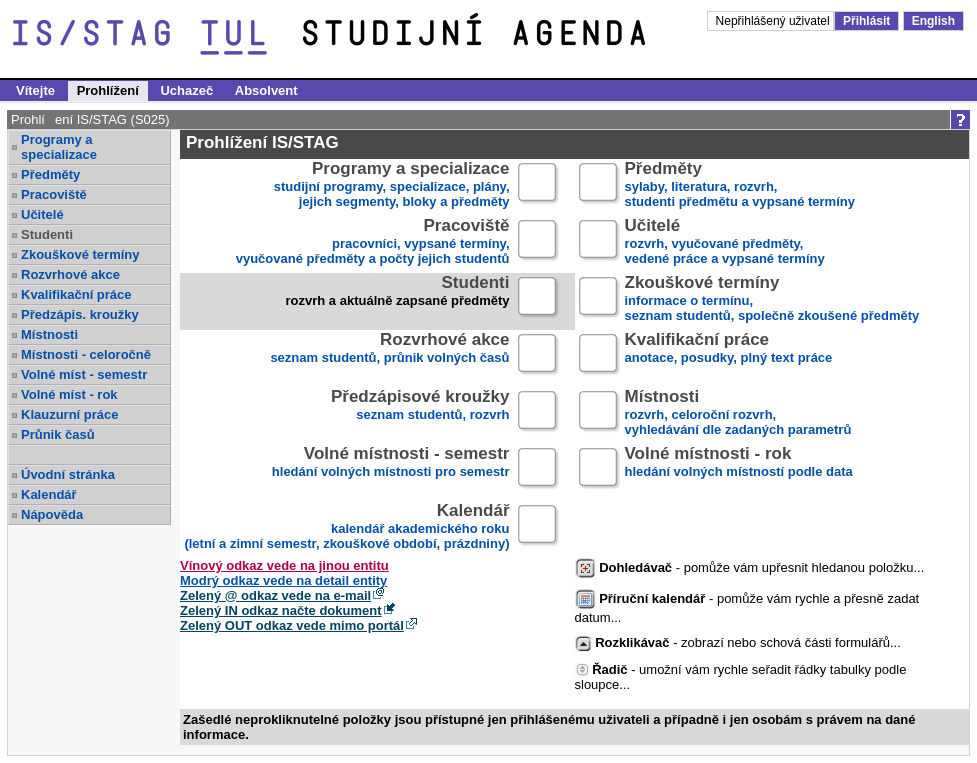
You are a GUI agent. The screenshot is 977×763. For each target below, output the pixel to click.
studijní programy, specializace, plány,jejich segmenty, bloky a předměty (392, 185)
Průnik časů (58, 434)
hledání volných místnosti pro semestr (391, 470)
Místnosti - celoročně (86, 354)
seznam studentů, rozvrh (420, 413)
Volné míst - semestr (84, 374)
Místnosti (49, 334)
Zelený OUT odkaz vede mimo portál (292, 625)
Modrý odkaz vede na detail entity (283, 580)
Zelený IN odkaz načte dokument (281, 610)
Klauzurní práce (70, 414)
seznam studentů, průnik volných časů (389, 356)
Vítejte (35, 90)
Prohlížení (108, 90)
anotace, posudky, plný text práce (729, 356)
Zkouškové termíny (80, 254)
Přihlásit (866, 21)
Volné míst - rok (69, 394)
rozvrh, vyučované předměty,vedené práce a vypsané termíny (725, 242)
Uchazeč (186, 90)
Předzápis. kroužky (80, 314)
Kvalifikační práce (76, 294)
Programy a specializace (59, 147)
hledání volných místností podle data (739, 470)
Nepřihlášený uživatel (774, 21)
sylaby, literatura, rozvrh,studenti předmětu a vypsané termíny (740, 185)
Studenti (47, 234)
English (933, 21)
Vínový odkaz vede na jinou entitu (284, 565)
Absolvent (266, 90)
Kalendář (49, 494)
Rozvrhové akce (70, 274)
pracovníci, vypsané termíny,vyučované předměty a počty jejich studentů (373, 242)
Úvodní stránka (68, 474)
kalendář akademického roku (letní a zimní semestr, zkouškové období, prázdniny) (346, 527)
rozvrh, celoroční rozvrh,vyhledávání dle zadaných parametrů (738, 413)
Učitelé (42, 214)
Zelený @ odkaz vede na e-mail (275, 595)
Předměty (50, 174)
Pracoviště (54, 194)
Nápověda (52, 514)
